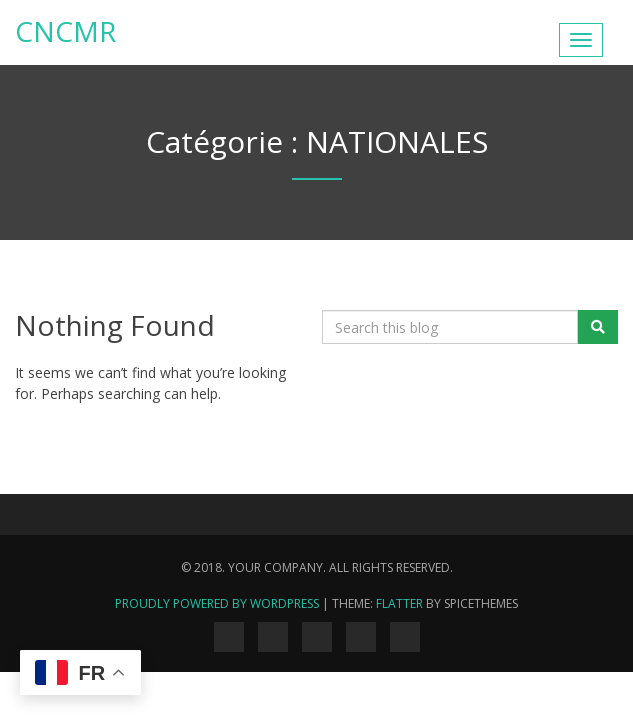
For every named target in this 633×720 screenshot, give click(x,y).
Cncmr (65, 31)
